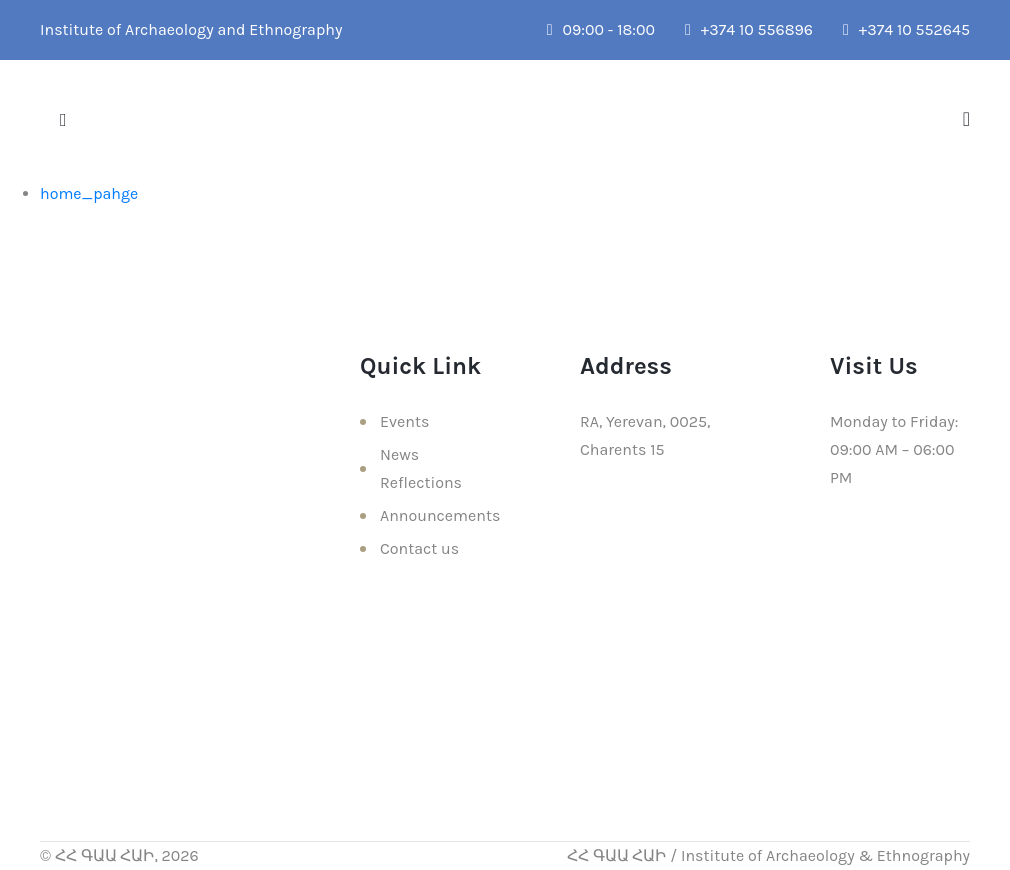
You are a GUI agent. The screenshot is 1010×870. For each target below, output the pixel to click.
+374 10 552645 (906, 29)
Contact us (419, 548)
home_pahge (89, 193)
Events (404, 421)
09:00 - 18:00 (601, 29)
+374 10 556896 (749, 29)
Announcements (440, 515)
